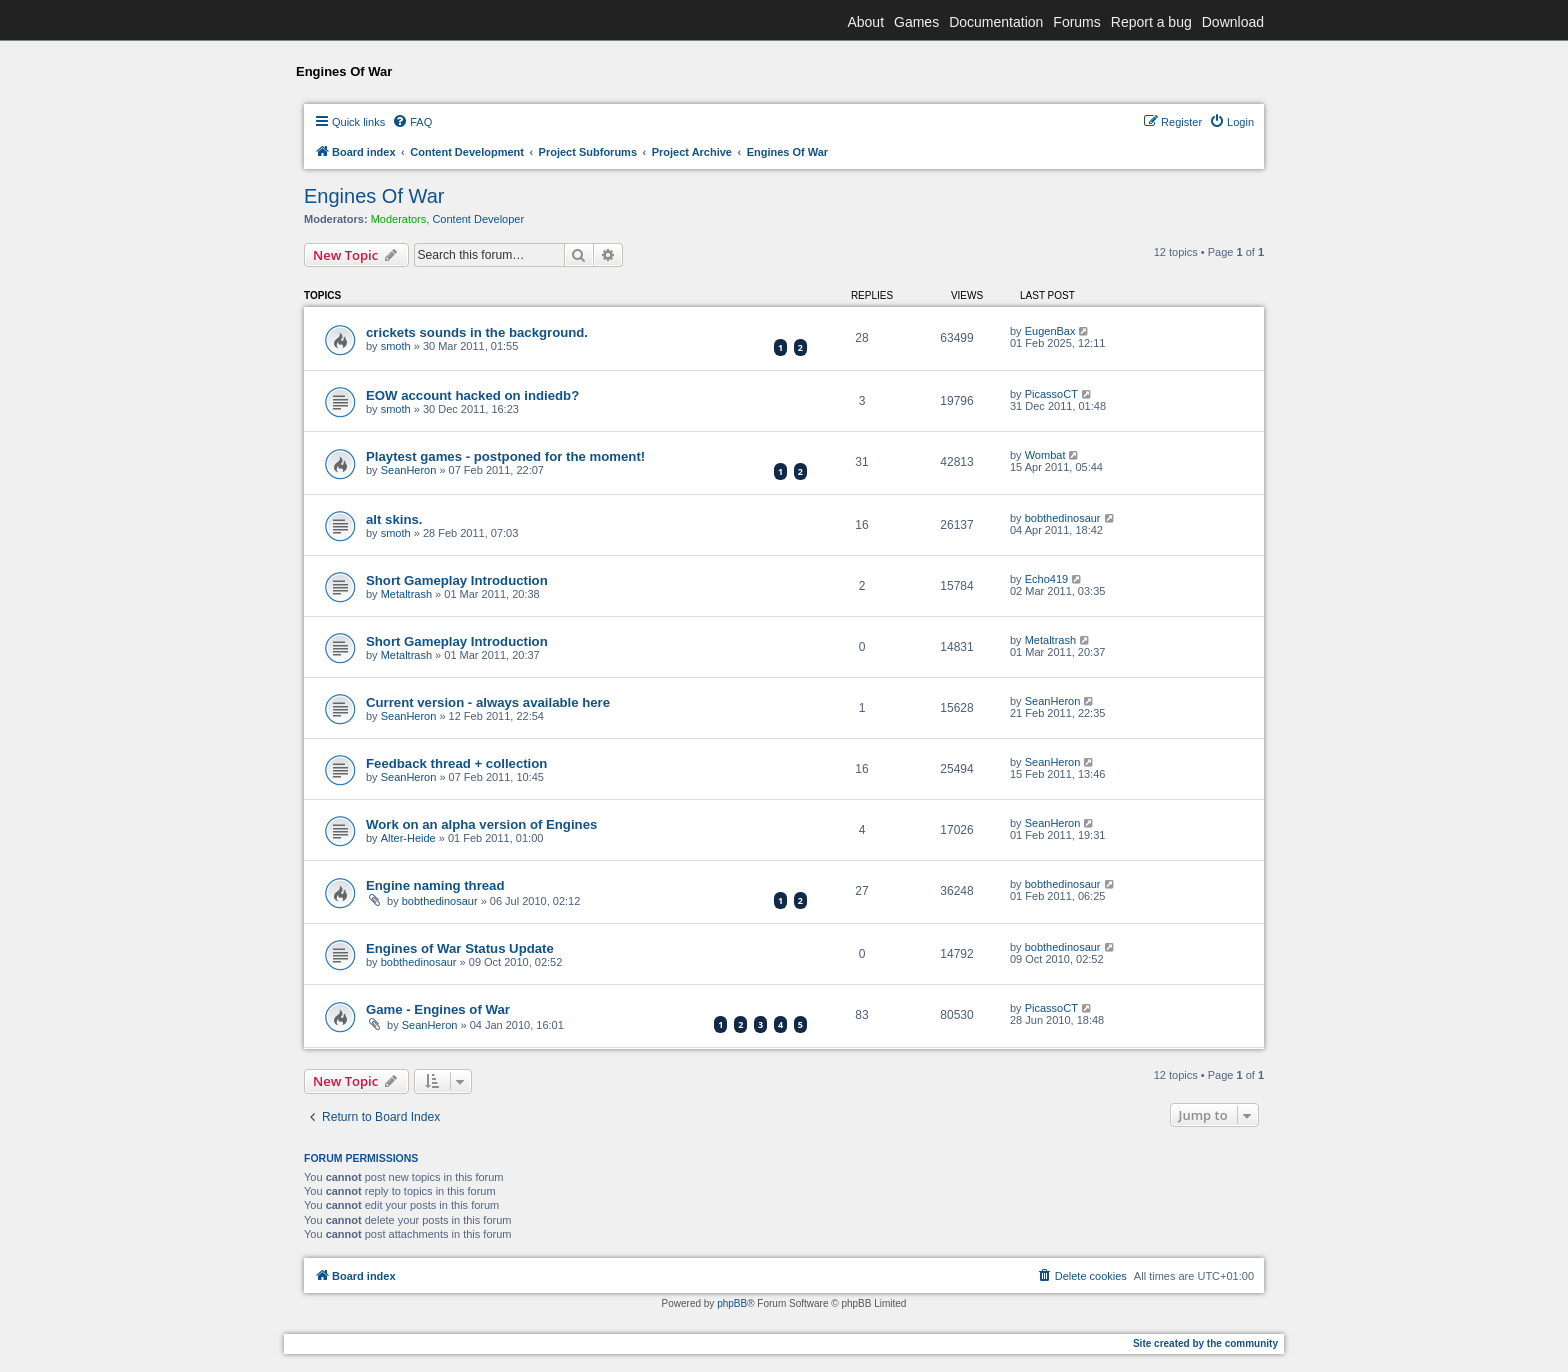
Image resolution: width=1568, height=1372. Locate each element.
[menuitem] (412, 122)
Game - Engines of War (438, 1009)
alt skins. (394, 519)
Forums (1076, 22)
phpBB (732, 1303)
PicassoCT (1051, 394)
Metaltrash (406, 594)
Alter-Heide (408, 838)
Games (916, 22)
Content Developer (478, 219)
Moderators (399, 219)
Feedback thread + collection (456, 763)
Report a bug (1151, 22)
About (865, 22)
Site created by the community (1205, 1343)
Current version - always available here (488, 702)
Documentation (996, 22)
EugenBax (1050, 331)
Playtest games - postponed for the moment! (505, 456)
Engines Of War (374, 196)
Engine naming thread (435, 885)
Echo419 (1046, 579)
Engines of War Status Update (460, 948)
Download (1233, 22)
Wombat (1045, 455)
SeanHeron (409, 470)
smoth (396, 346)
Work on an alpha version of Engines (481, 824)
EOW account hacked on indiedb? (472, 395)
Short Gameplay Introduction (457, 580)
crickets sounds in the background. (477, 332)
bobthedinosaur (1063, 518)
